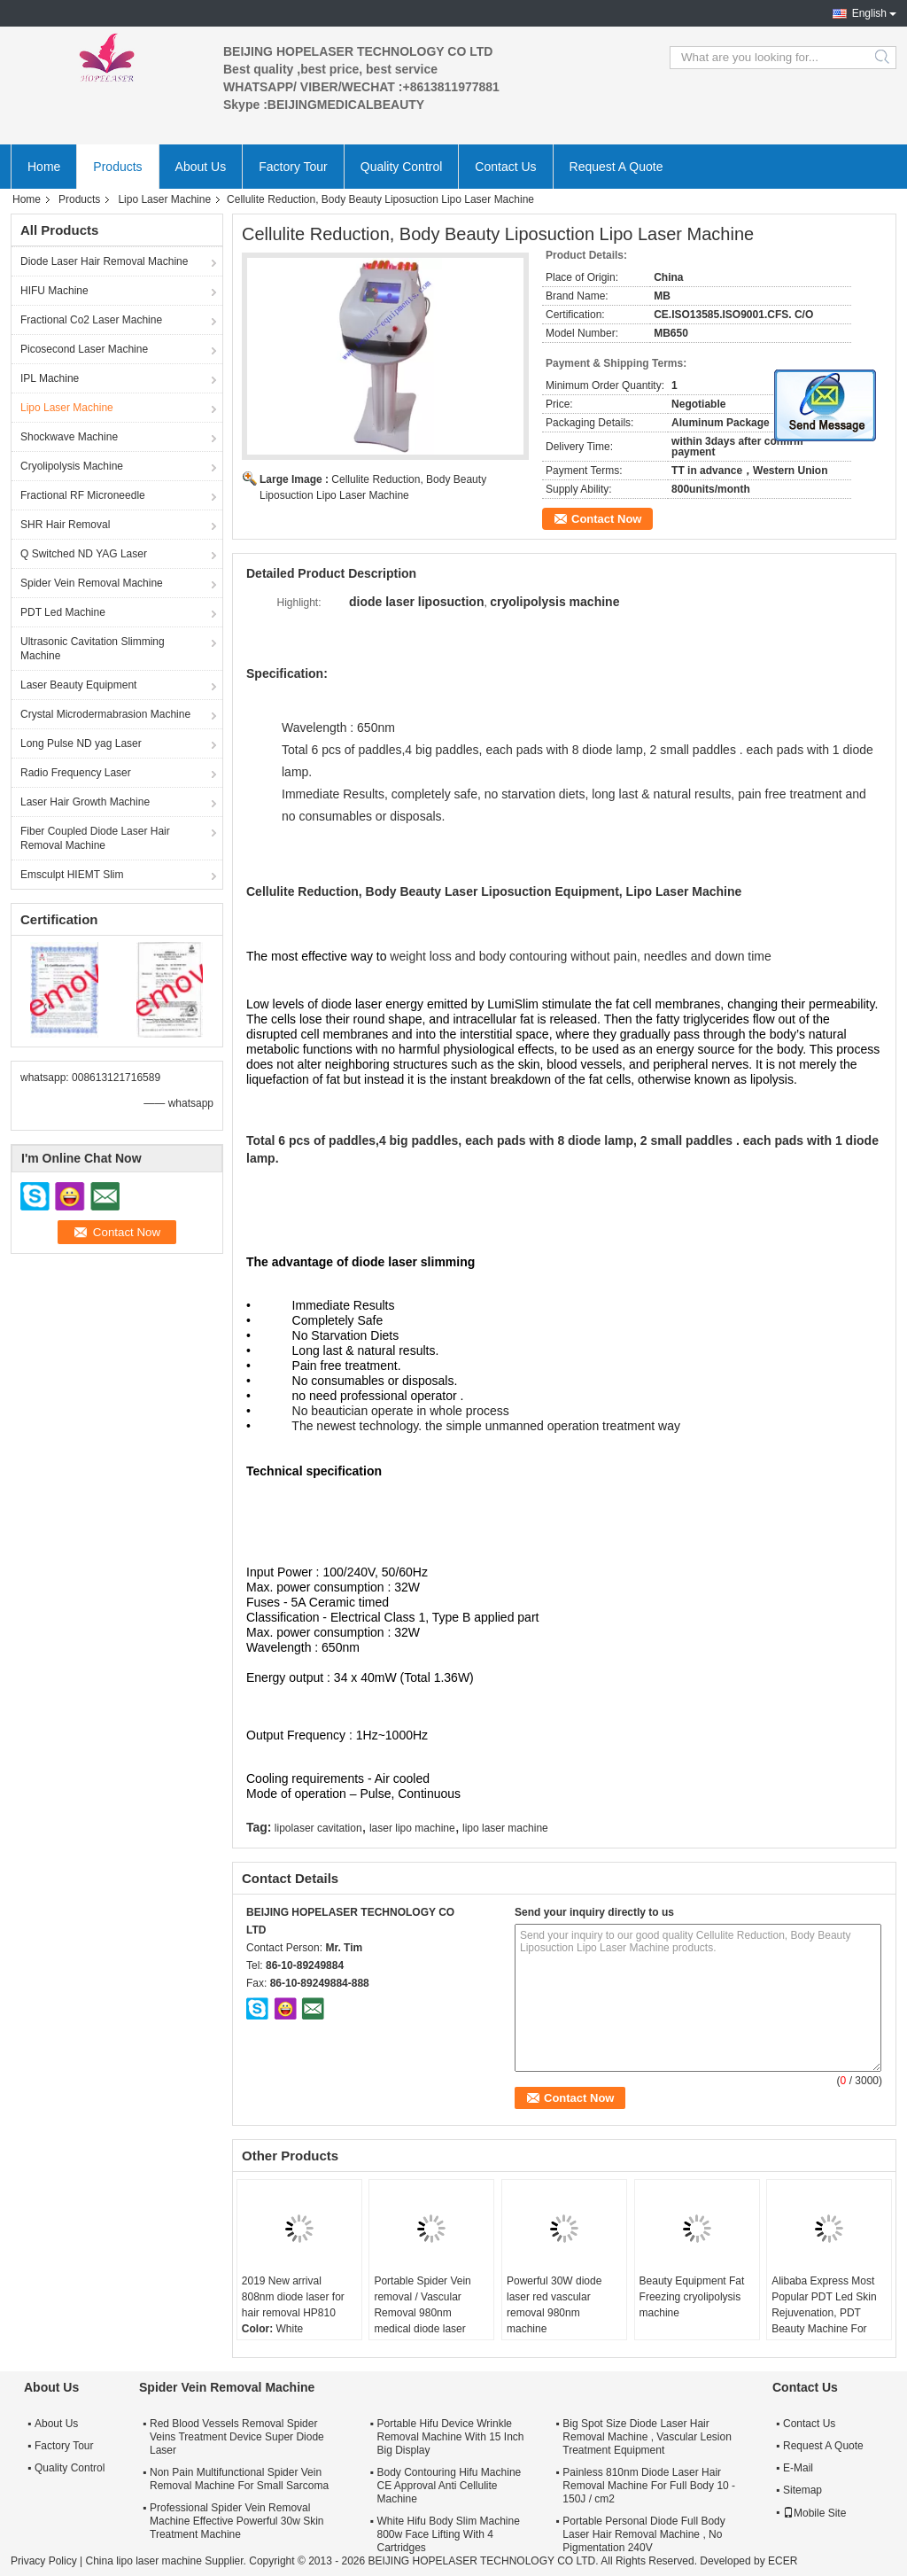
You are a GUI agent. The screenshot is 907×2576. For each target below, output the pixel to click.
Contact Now (606, 518)
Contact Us (505, 167)
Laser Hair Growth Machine (85, 802)
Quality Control (401, 167)
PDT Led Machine (62, 612)
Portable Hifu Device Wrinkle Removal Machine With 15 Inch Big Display (449, 2436)
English (869, 13)
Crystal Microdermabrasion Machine (105, 714)
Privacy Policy (44, 2561)
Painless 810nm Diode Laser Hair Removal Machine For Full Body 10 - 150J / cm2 (648, 2485)
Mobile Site (814, 2513)
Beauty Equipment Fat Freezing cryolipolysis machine (692, 2297)
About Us (201, 167)
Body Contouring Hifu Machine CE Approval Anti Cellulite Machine (448, 2485)
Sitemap (802, 2490)
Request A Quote (616, 167)
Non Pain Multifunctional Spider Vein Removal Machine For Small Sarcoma (239, 2479)
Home (43, 167)
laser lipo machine (412, 1828)
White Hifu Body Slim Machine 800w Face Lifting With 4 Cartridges (447, 2534)
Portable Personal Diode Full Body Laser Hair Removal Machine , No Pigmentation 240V (643, 2534)
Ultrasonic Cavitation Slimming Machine (92, 648)
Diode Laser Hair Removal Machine (104, 261)
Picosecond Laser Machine (84, 349)
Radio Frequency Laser (75, 773)
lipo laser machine (505, 1828)
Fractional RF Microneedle (82, 495)
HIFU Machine (54, 290)
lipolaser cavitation (318, 1828)
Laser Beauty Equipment (78, 685)
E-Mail (798, 2468)
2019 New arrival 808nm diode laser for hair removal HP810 (293, 2297)
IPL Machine (49, 378)
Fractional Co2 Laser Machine (91, 320)
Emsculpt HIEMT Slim (71, 874)
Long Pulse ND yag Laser (81, 743)
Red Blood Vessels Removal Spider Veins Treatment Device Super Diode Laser (237, 2436)
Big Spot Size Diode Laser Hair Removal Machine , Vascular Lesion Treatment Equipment (647, 2436)
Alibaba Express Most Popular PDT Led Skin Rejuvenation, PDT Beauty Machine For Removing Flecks (824, 2313)
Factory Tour (293, 167)
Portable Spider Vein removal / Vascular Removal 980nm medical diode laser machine (422, 2313)
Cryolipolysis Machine (71, 466)
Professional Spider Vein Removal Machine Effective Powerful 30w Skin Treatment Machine (237, 2521)
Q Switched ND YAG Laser (83, 554)
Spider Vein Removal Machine (91, 583)
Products (117, 167)
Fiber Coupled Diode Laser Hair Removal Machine (95, 838)
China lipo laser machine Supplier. (167, 2561)
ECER (782, 2561)
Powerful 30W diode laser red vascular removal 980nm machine (554, 2305)
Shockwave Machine (69, 437)
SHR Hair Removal (65, 524)
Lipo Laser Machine (164, 199)
